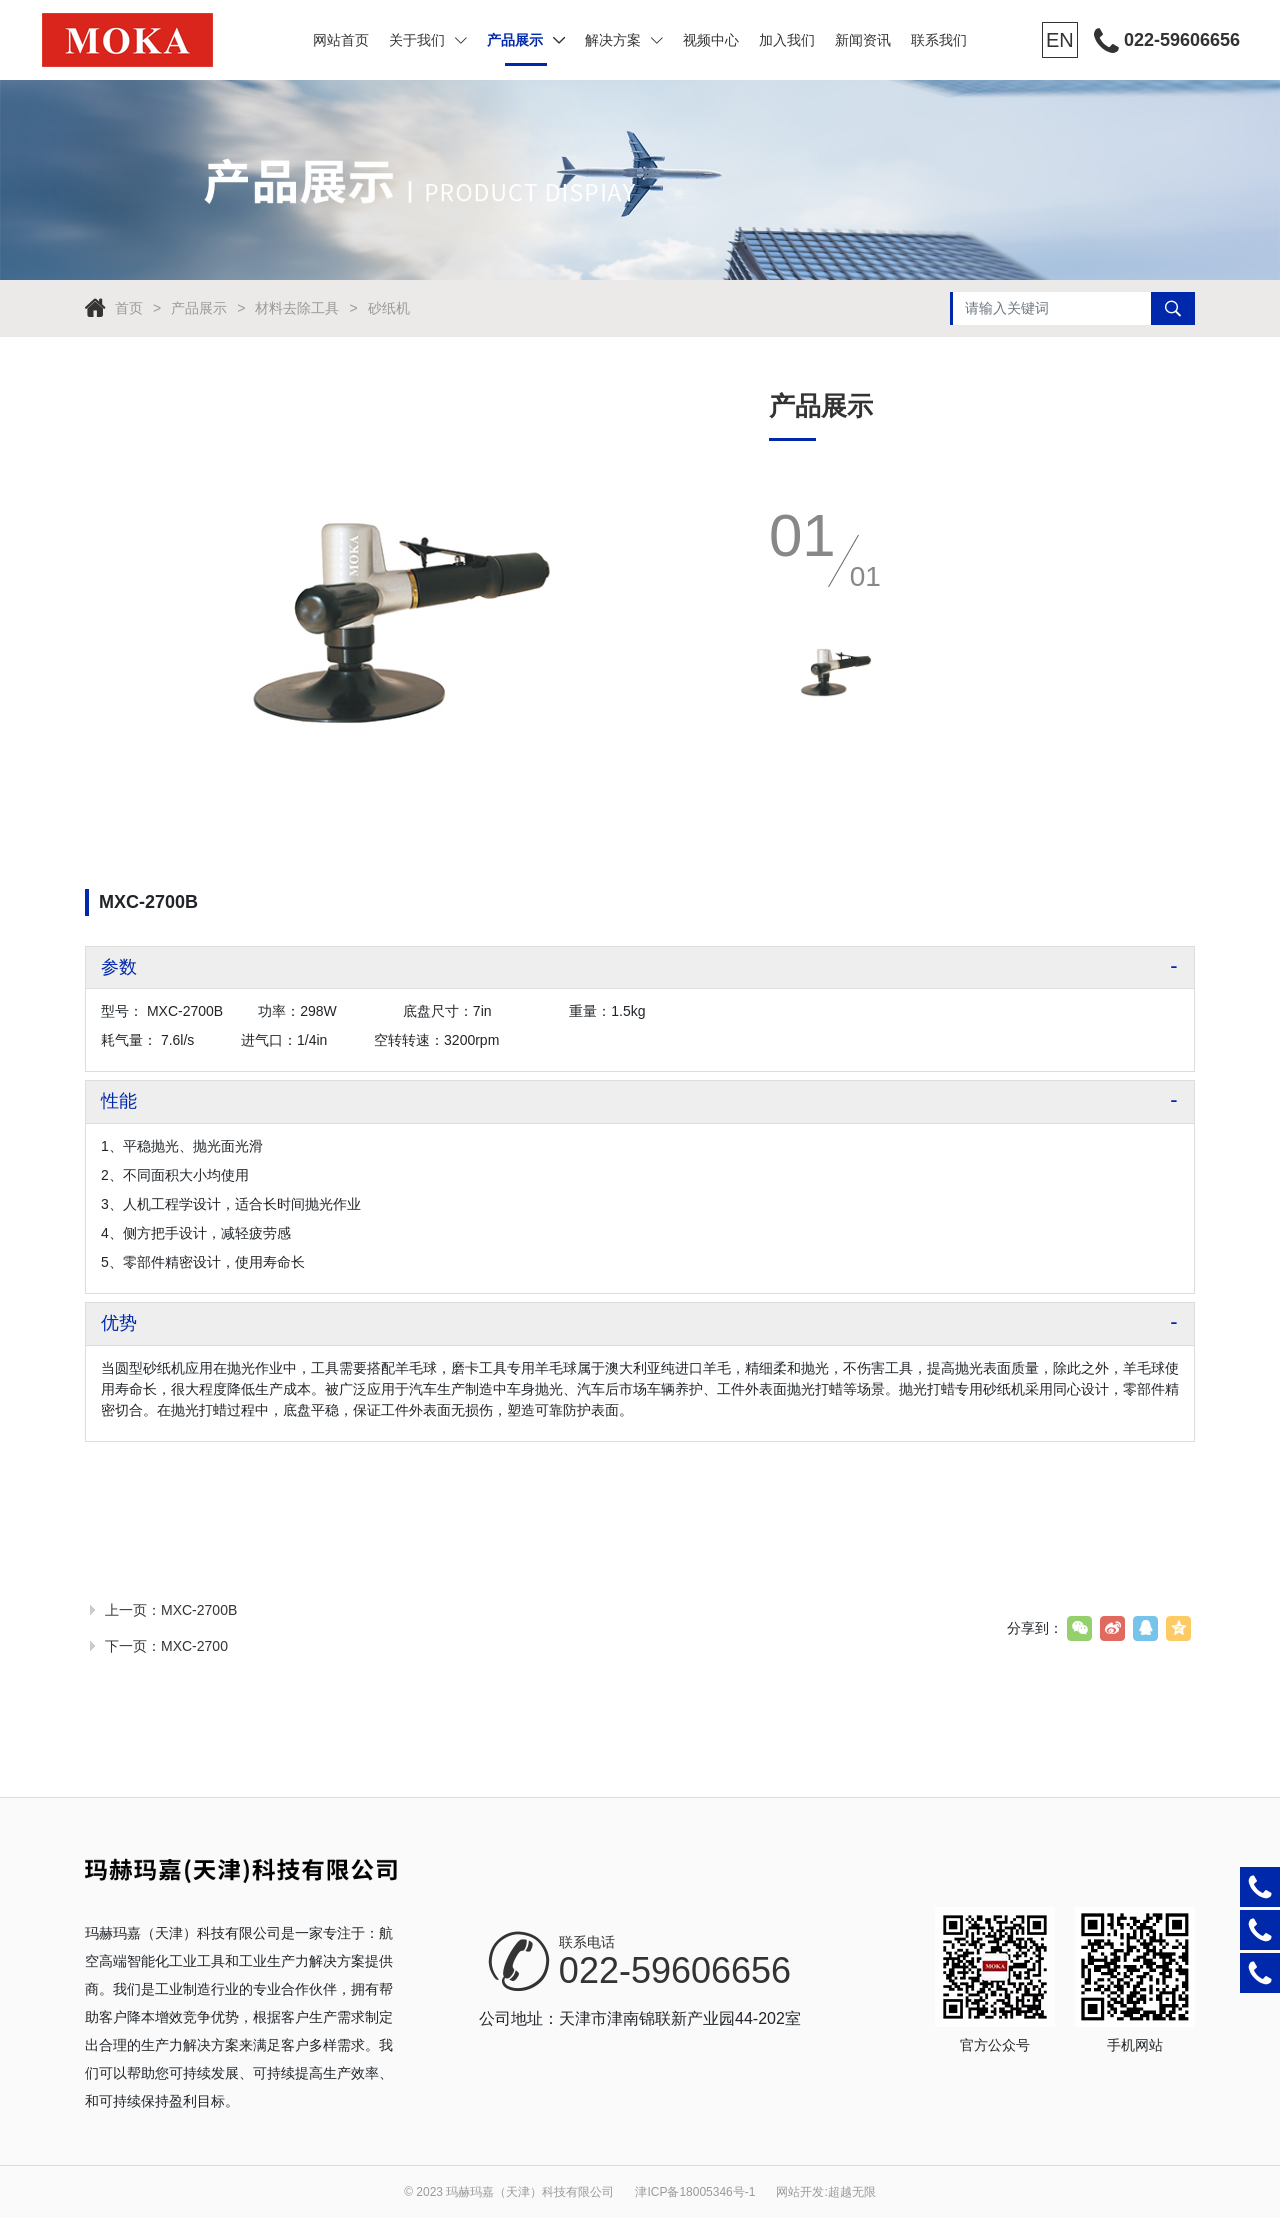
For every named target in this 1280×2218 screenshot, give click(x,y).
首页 (129, 308)
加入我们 (787, 40)
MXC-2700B (199, 1610)
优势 (119, 1323)
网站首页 (341, 40)
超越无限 (852, 2192)
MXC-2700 (194, 1646)
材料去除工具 (297, 308)
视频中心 (711, 40)
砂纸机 (389, 308)
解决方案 (624, 40)
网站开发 (800, 2192)
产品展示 (526, 40)
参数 (119, 967)
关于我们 (428, 40)
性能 (119, 1101)
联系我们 (939, 40)
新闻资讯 (863, 40)
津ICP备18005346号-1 (695, 2192)
